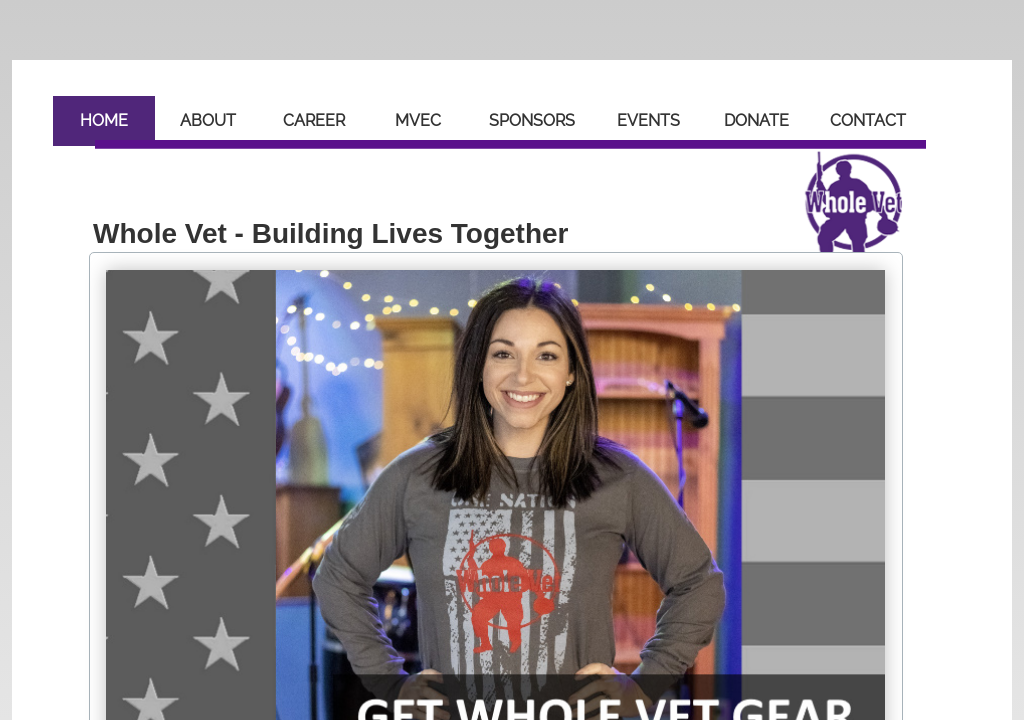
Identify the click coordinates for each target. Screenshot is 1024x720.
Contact (868, 120)
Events (648, 120)
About (208, 120)
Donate (756, 120)
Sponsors (532, 120)
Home (104, 120)
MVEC (418, 120)
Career (314, 120)
